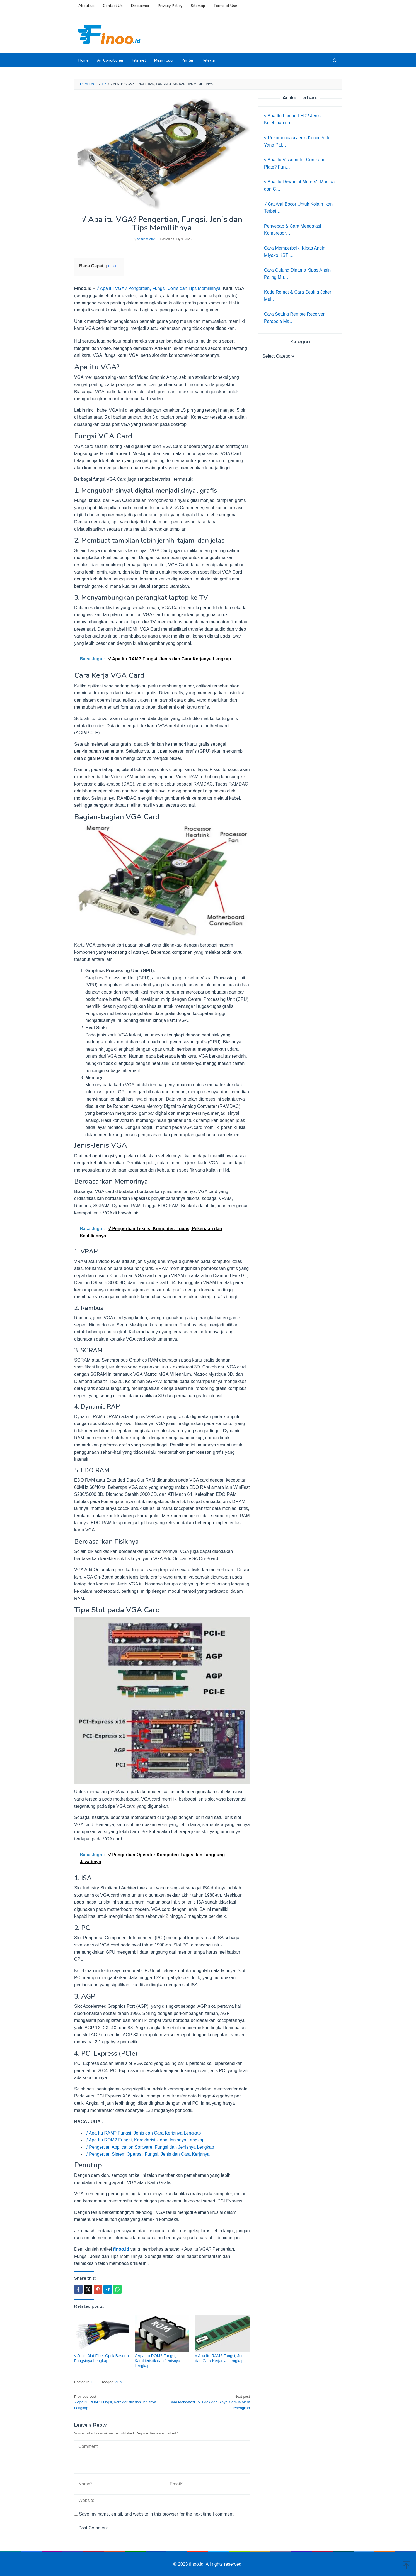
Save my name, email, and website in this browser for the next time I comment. (156, 2514)
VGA (118, 2382)
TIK (93, 2382)
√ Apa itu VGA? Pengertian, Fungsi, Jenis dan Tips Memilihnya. (159, 288)
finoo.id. (197, 2564)
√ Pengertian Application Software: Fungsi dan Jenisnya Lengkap (149, 2147)
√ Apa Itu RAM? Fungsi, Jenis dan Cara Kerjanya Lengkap (143, 2133)
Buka (112, 266)
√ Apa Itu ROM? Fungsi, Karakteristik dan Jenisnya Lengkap (145, 2140)
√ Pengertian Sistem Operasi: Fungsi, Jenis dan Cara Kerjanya (147, 2154)
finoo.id (121, 2249)
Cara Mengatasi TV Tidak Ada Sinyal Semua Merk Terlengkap (208, 2402)
